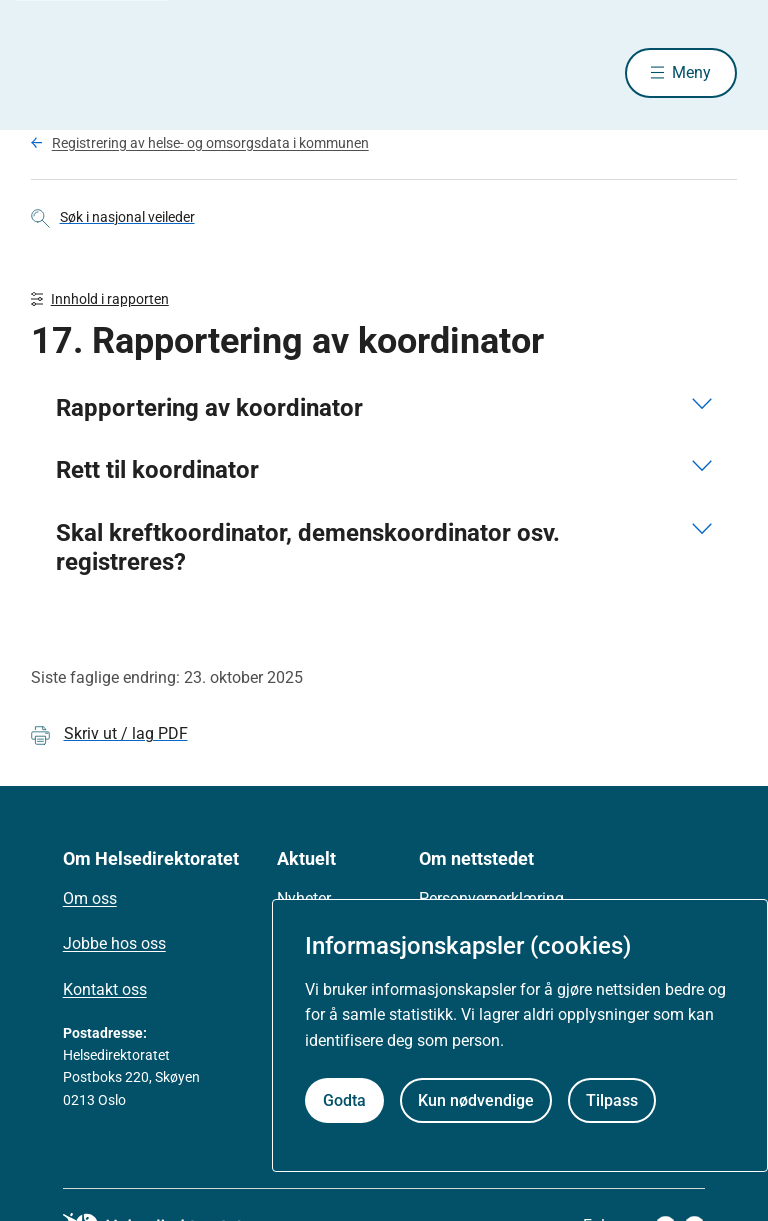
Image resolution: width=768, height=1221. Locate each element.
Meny (691, 72)
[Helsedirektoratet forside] (175, 73)
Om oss (90, 898)
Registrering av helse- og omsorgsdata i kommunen (210, 143)
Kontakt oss (105, 989)
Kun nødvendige (476, 1100)
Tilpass (612, 1100)
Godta (344, 1100)
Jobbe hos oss (114, 943)
